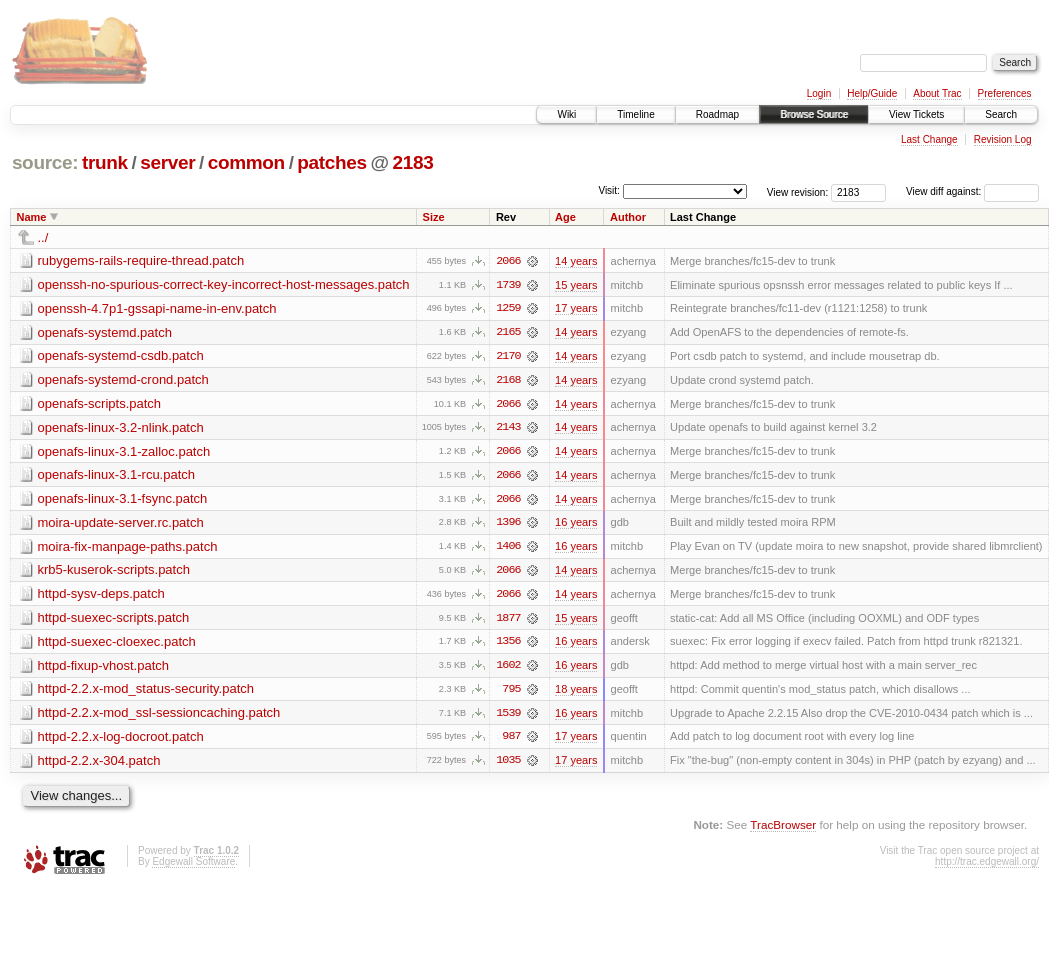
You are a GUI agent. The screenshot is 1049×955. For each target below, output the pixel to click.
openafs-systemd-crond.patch (123, 380)
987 (511, 741)
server (167, 162)
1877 (508, 621)
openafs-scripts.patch (100, 404)
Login (819, 93)
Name (32, 217)
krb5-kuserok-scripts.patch (114, 572)
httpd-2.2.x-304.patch (99, 764)
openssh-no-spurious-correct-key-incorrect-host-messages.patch (224, 284)
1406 (508, 549)
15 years (576, 285)
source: (45, 162)
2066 (508, 261)
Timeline (635, 114)
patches (331, 162)
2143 (508, 429)
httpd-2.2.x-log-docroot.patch (121, 740)
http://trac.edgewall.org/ (987, 866)
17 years (576, 309)
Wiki (566, 114)
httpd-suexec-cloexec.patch (117, 644)
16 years (576, 525)
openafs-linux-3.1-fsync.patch (123, 500)
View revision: (798, 191)
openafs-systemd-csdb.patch (121, 356)
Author (628, 217)
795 (511, 693)
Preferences (1005, 93)
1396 (508, 525)
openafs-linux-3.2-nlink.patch (121, 428)
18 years (576, 693)
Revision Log (1003, 139)
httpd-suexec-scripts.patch (114, 620)
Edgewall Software (193, 866)
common (246, 162)
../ (43, 237)
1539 (508, 717)
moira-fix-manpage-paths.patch (128, 548)
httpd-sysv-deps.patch (101, 596)
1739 (508, 285)
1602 (508, 669)
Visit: (609, 190)
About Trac (937, 93)
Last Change (929, 139)
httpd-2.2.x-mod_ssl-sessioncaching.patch (159, 716)
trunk (105, 162)
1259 (508, 309)
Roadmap (717, 114)
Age (565, 217)
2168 (508, 381)
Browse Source (814, 114)
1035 (508, 765)
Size (434, 217)
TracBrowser (783, 829)
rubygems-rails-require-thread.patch (141, 260)
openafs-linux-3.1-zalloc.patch (124, 452)
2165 (508, 333)
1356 (508, 645)
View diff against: (972, 191)
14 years (576, 261)
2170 (508, 357)
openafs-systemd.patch (105, 332)
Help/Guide (872, 93)
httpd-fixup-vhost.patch (104, 668)
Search (1001, 114)
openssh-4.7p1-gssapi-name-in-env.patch (157, 308)
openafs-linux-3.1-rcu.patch (117, 476)
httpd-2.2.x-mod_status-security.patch (146, 692)
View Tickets (916, 114)
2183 (413, 162)
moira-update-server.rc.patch (121, 524)
